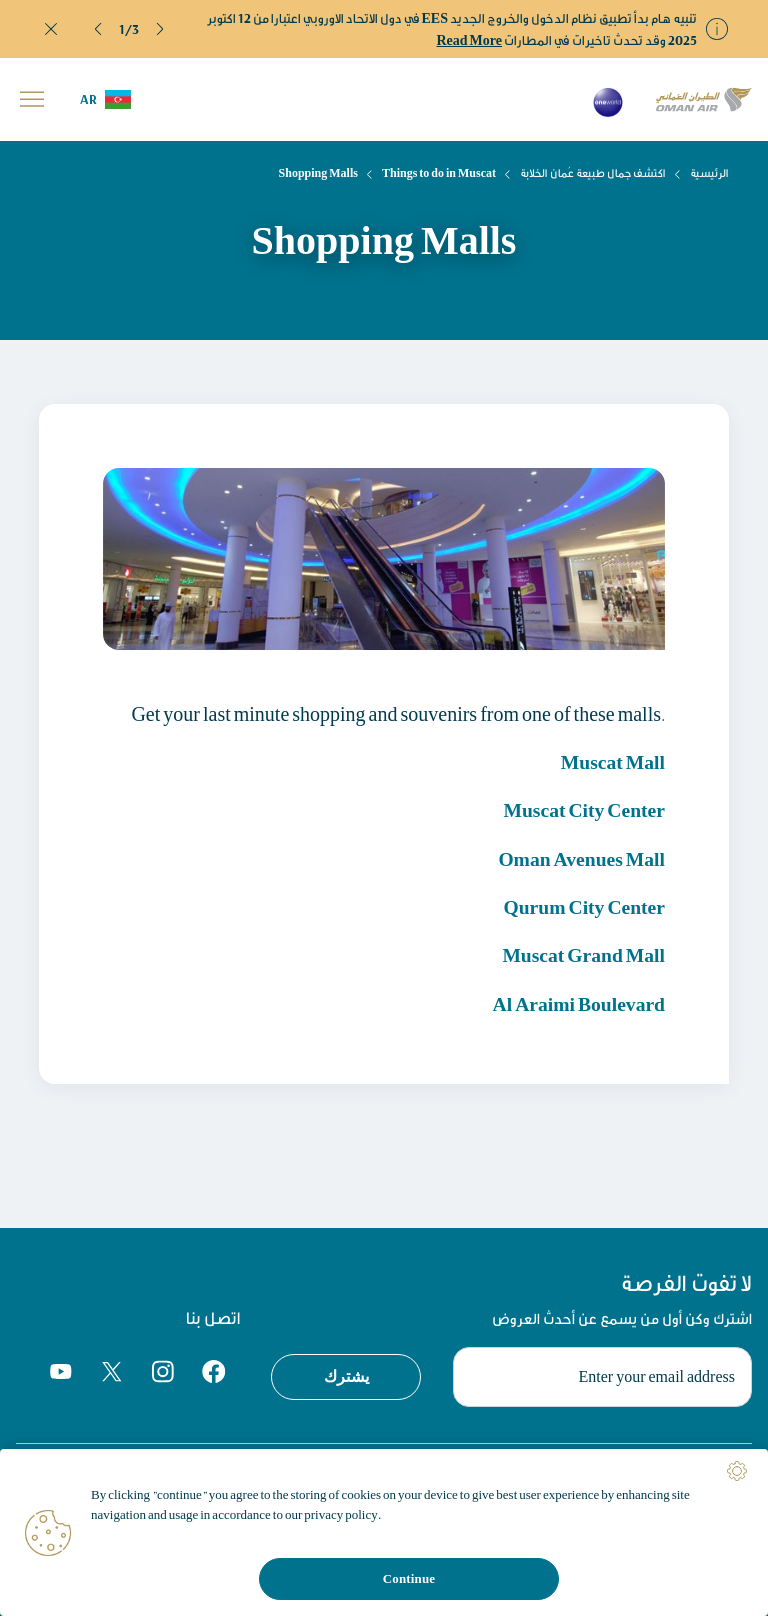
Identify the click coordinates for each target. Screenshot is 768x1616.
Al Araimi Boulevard (577, 1001)
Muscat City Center (582, 809)
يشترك (346, 1374)
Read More (470, 40)
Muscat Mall (612, 761)
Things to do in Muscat (439, 173)
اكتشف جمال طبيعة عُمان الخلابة (593, 173)
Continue (409, 1578)
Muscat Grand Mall (582, 953)
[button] (99, 29)
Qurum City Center (582, 905)
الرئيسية (709, 173)
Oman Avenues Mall (580, 857)
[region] (384, 1532)
